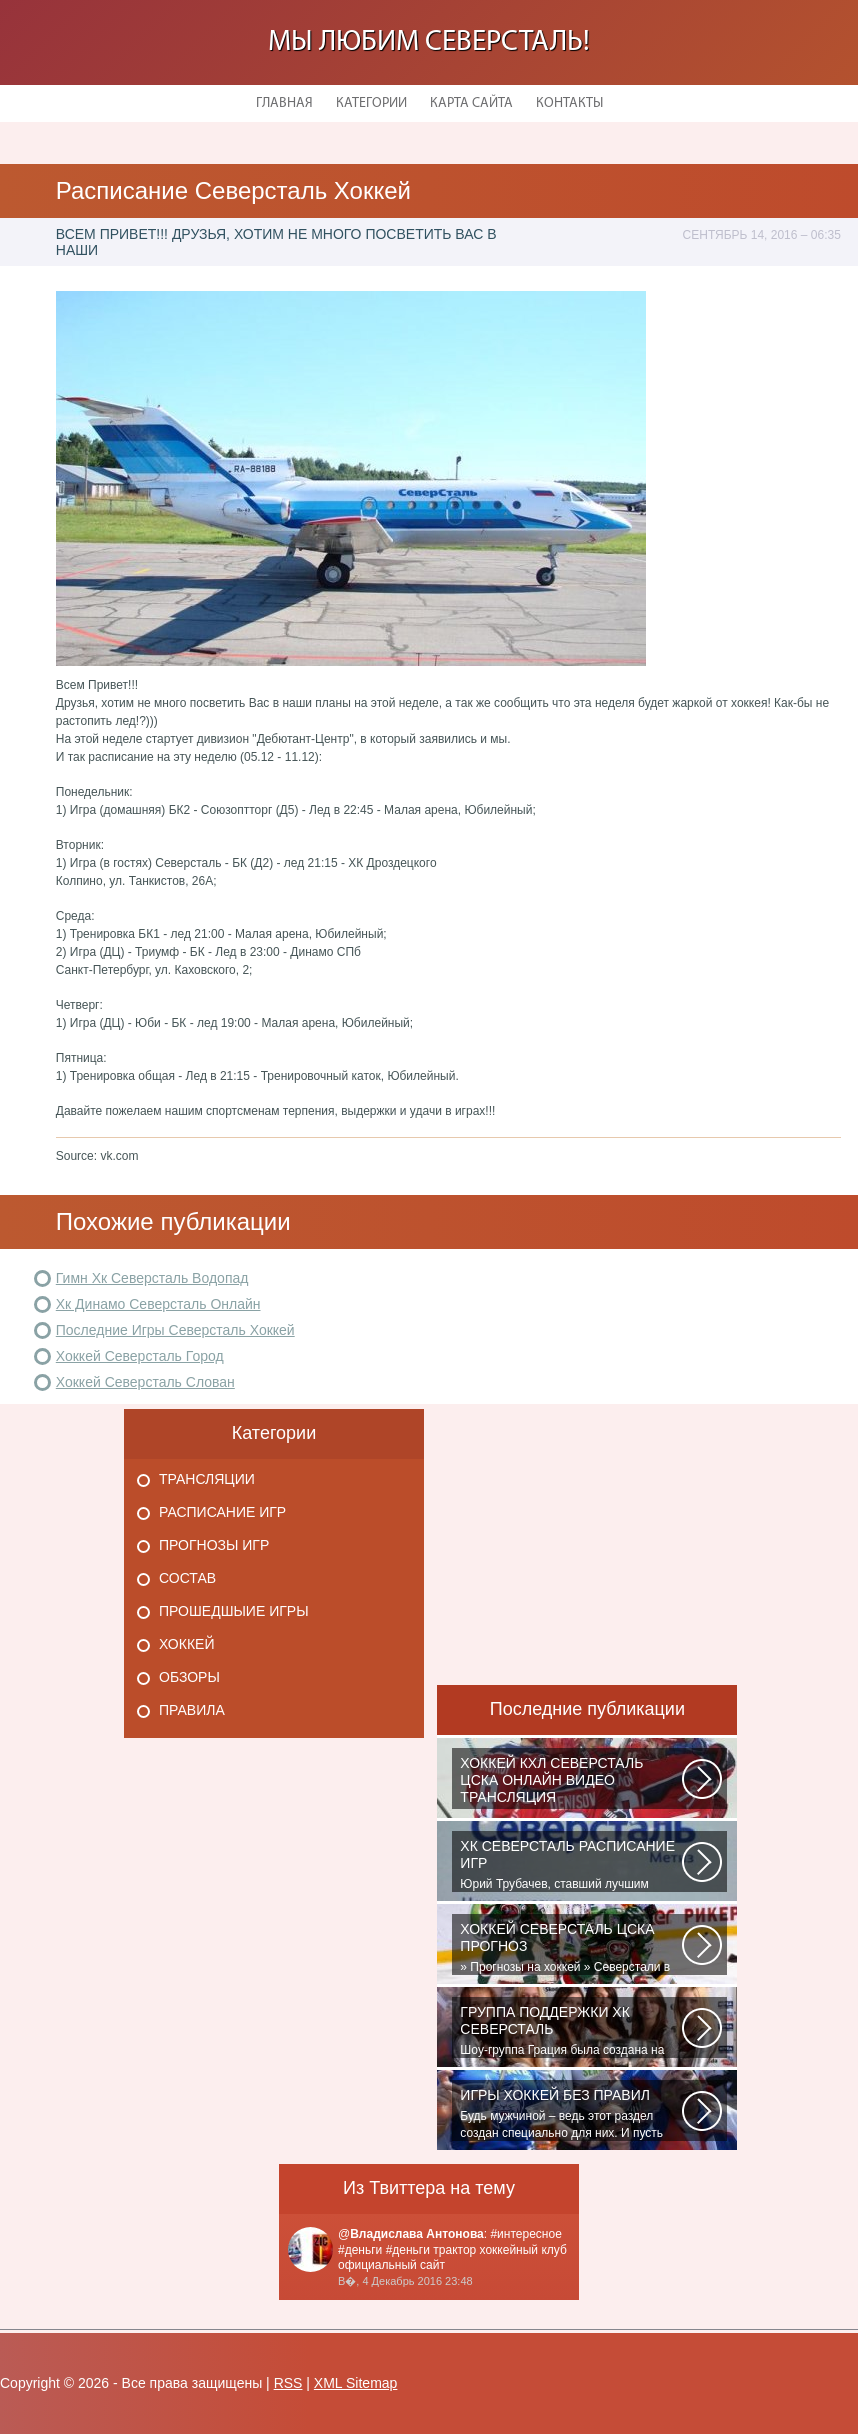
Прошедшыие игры (234, 1611)
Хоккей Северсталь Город (140, 1356)
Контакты (569, 103)
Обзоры (189, 1677)
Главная (284, 103)
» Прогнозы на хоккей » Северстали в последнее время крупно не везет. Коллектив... (571, 1948)
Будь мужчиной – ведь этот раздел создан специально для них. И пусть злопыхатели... (571, 2114)
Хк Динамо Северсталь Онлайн (158, 1304)
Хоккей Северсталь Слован (145, 1382)
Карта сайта (471, 103)
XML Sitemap (356, 2383)
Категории (371, 103)
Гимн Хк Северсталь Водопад (152, 1278)
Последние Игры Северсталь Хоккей (175, 1330)
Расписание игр (222, 1512)
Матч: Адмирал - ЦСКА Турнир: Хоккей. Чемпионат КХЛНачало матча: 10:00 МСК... (571, 1782)
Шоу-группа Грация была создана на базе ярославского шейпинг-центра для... (571, 2031)
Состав (187, 1578)
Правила (192, 1710)
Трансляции (207, 1479)
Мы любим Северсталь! (429, 42)
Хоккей (186, 1644)
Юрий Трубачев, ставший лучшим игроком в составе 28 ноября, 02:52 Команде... (571, 1865)
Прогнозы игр (214, 1545)
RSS (288, 2383)
